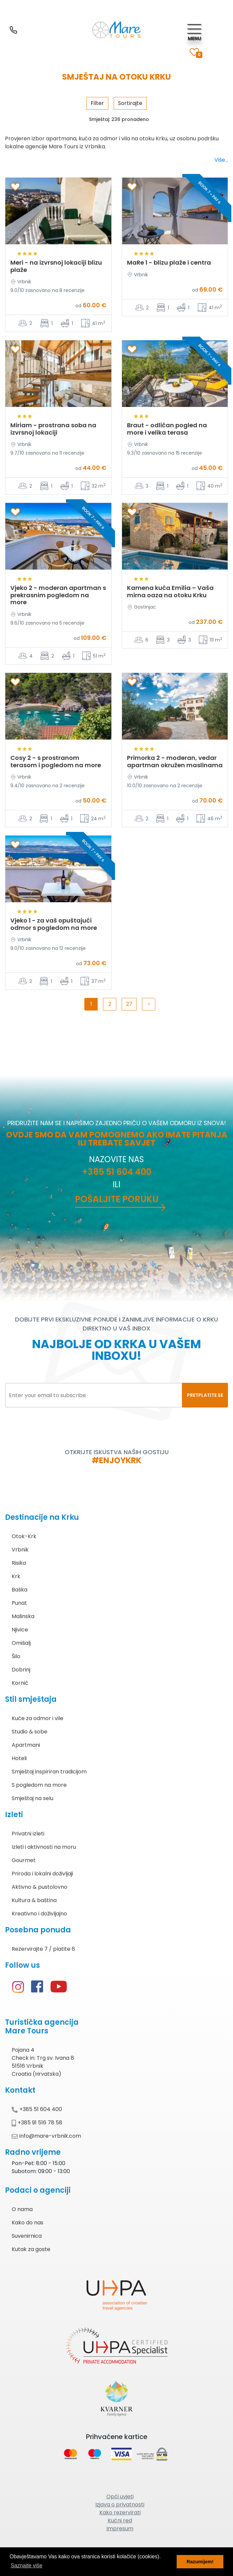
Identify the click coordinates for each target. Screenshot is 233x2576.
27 (129, 1004)
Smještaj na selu (32, 1798)
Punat (19, 1603)
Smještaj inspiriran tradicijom (49, 1771)
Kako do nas (27, 2222)
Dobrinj (21, 1669)
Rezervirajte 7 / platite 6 (43, 1949)
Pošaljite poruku (116, 1199)
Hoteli (19, 1758)
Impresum (119, 2528)
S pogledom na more (39, 1785)
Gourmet (24, 1860)
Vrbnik (20, 1549)
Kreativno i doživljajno (39, 1913)
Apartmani (26, 1745)
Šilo (16, 1656)
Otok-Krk (24, 1536)
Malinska (23, 1616)
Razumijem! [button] (200, 2561)
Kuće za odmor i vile (37, 1718)
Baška (19, 1589)
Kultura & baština (34, 1900)
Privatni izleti (28, 1833)
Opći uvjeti (120, 2496)
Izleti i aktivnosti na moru (44, 1847)
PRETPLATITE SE (205, 1395)
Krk (16, 1576)
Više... (221, 160)
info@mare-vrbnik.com (46, 2136)
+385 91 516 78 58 (37, 2122)
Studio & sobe (29, 1731)
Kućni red (120, 2520)
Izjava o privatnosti (119, 2504)
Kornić (20, 1683)
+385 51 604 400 (116, 1172)
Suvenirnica (27, 2236)
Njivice (20, 1629)
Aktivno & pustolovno (39, 1887)
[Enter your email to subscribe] (93, 1395)
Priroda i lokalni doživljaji (42, 1873)
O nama (22, 2209)
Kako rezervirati (120, 2512)
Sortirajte (130, 103)
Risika (19, 1563)
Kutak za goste (31, 2249)
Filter (97, 103)
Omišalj (21, 1643)
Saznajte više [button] (26, 2565)
